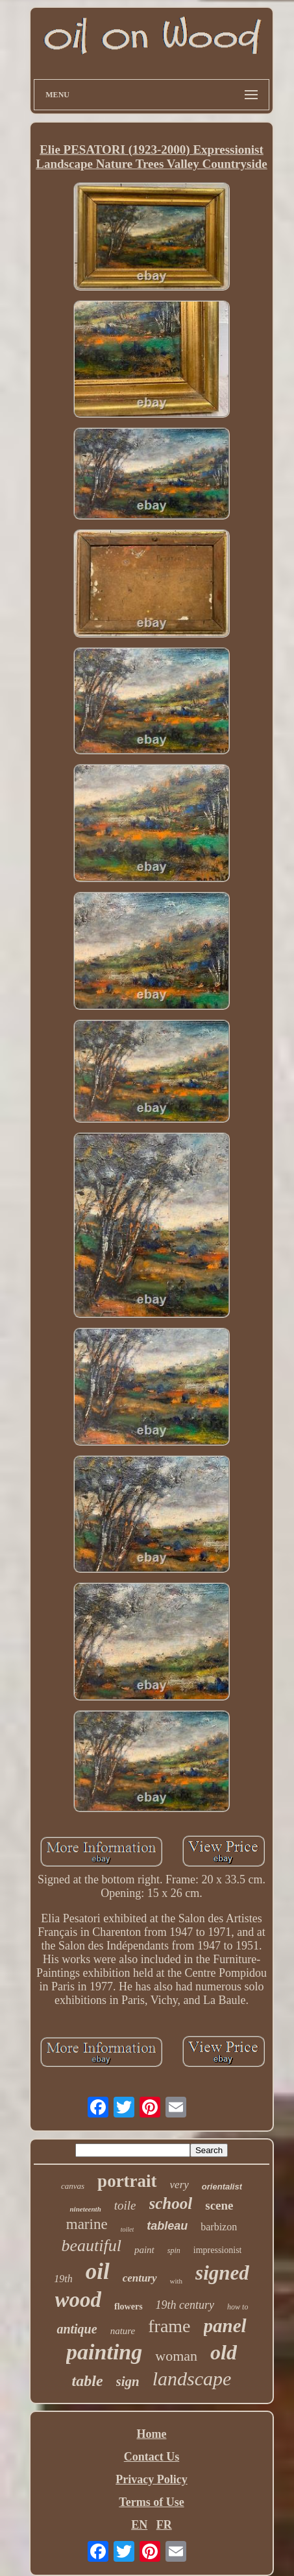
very (179, 2184)
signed (222, 2272)
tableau (167, 2225)
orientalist (222, 2186)
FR (164, 2524)
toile (125, 2205)
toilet (127, 2229)
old (223, 2352)
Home (151, 2433)
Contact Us (152, 2456)
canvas (72, 2186)
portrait (126, 2181)
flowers (128, 2306)
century (140, 2278)
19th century (185, 2304)
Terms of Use (151, 2502)
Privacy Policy (151, 2479)
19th (63, 2278)
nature (123, 2331)
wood (78, 2299)
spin (173, 2250)
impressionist (217, 2250)
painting (104, 2352)
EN (139, 2524)
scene (219, 2205)
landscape (192, 2378)
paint (144, 2250)
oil (98, 2271)
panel (225, 2325)
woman (176, 2356)
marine (87, 2224)
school (171, 2203)
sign (128, 2381)
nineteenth (85, 2209)
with (176, 2281)
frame (169, 2326)
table (87, 2380)
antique (76, 2329)
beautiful (91, 2245)
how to (237, 2306)
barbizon (219, 2226)
